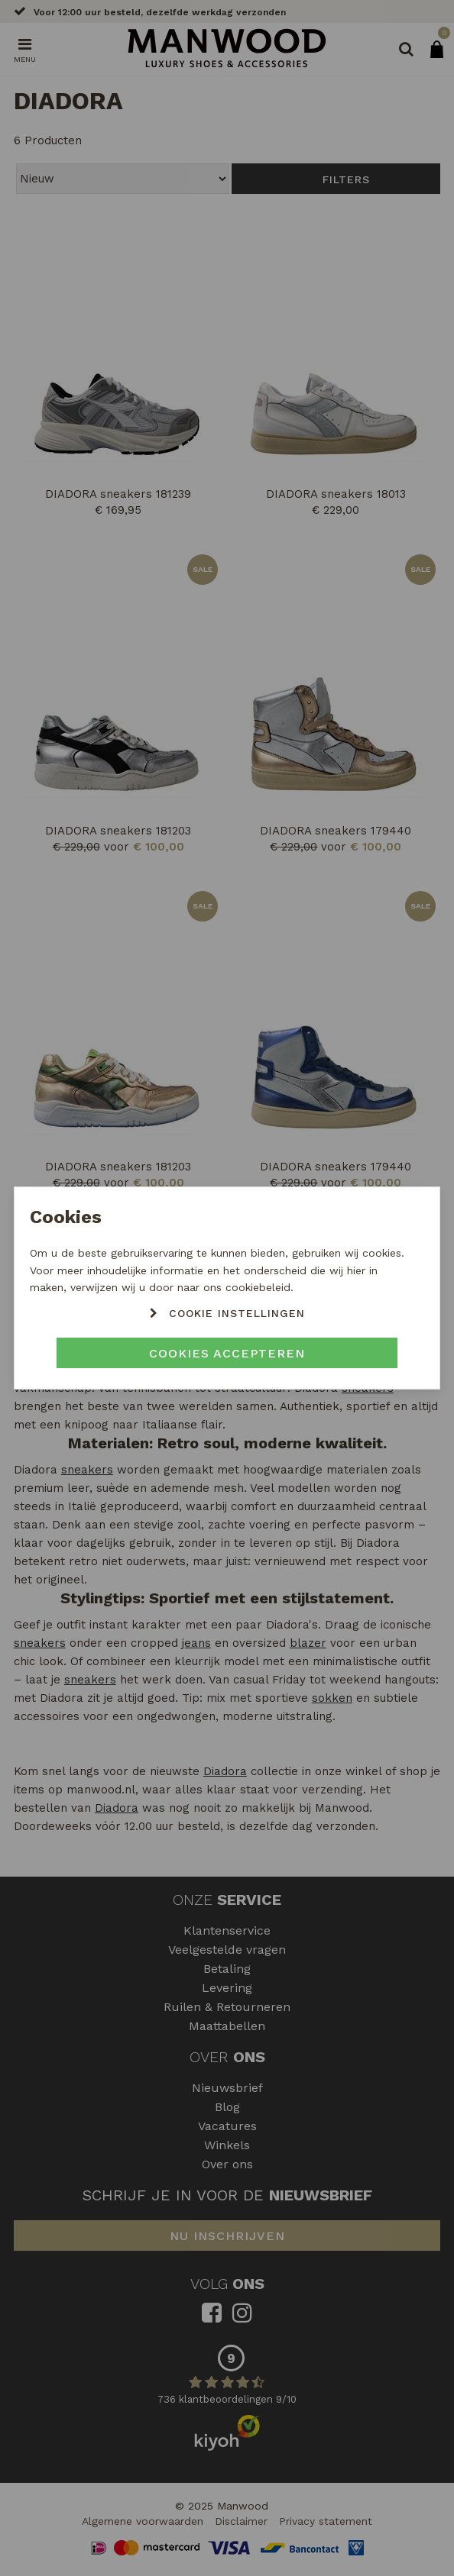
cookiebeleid (257, 1287)
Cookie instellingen (237, 1313)
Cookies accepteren (227, 1353)
